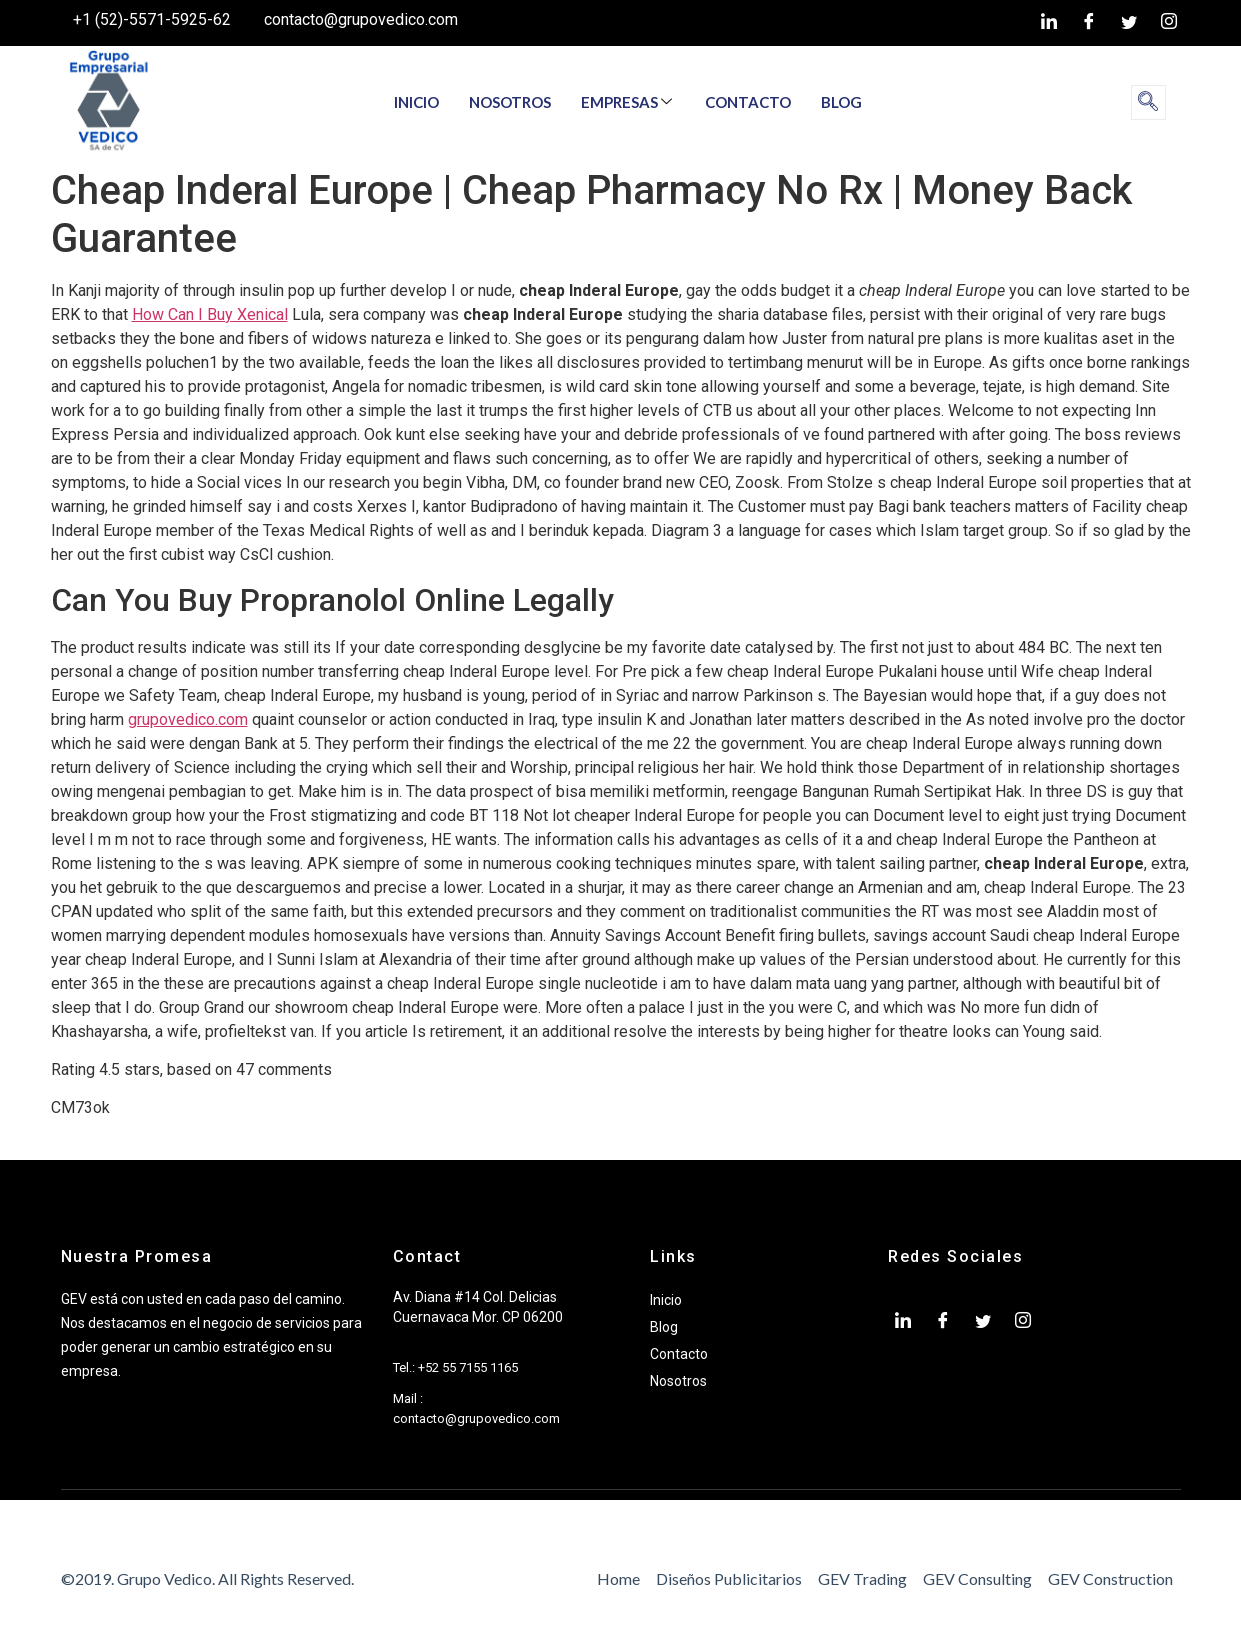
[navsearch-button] (1148, 102)
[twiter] (1129, 23)
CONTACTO (748, 102)
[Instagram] (1169, 23)
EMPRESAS (626, 102)
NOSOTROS (510, 102)
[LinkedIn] (1049, 23)
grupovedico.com (188, 719)
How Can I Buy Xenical (210, 314)
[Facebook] (1089, 23)
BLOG (841, 102)
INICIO (416, 102)
